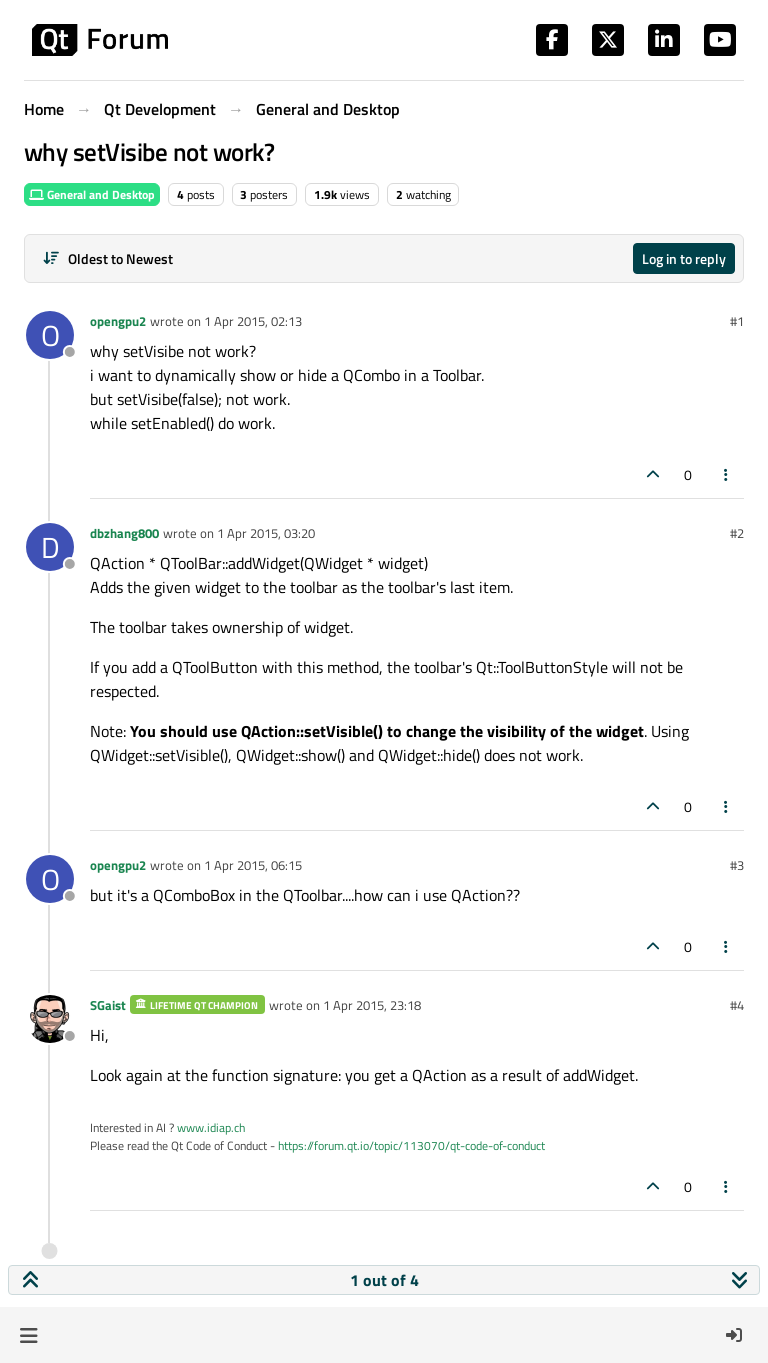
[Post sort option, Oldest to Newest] (107, 258)
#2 (737, 533)
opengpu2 (118, 321)
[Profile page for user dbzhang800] (50, 547)
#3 (737, 865)
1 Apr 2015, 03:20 (266, 533)
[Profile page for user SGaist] (50, 1019)
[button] (28, 1335)
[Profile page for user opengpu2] (50, 335)
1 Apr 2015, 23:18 (372, 1005)
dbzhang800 (124, 533)
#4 (737, 1005)
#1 (737, 321)
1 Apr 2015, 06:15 (253, 865)
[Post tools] (727, 474)
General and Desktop (92, 194)
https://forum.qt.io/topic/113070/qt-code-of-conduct (411, 1145)
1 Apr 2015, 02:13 (253, 321)
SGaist (108, 1005)
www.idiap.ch (211, 1127)
